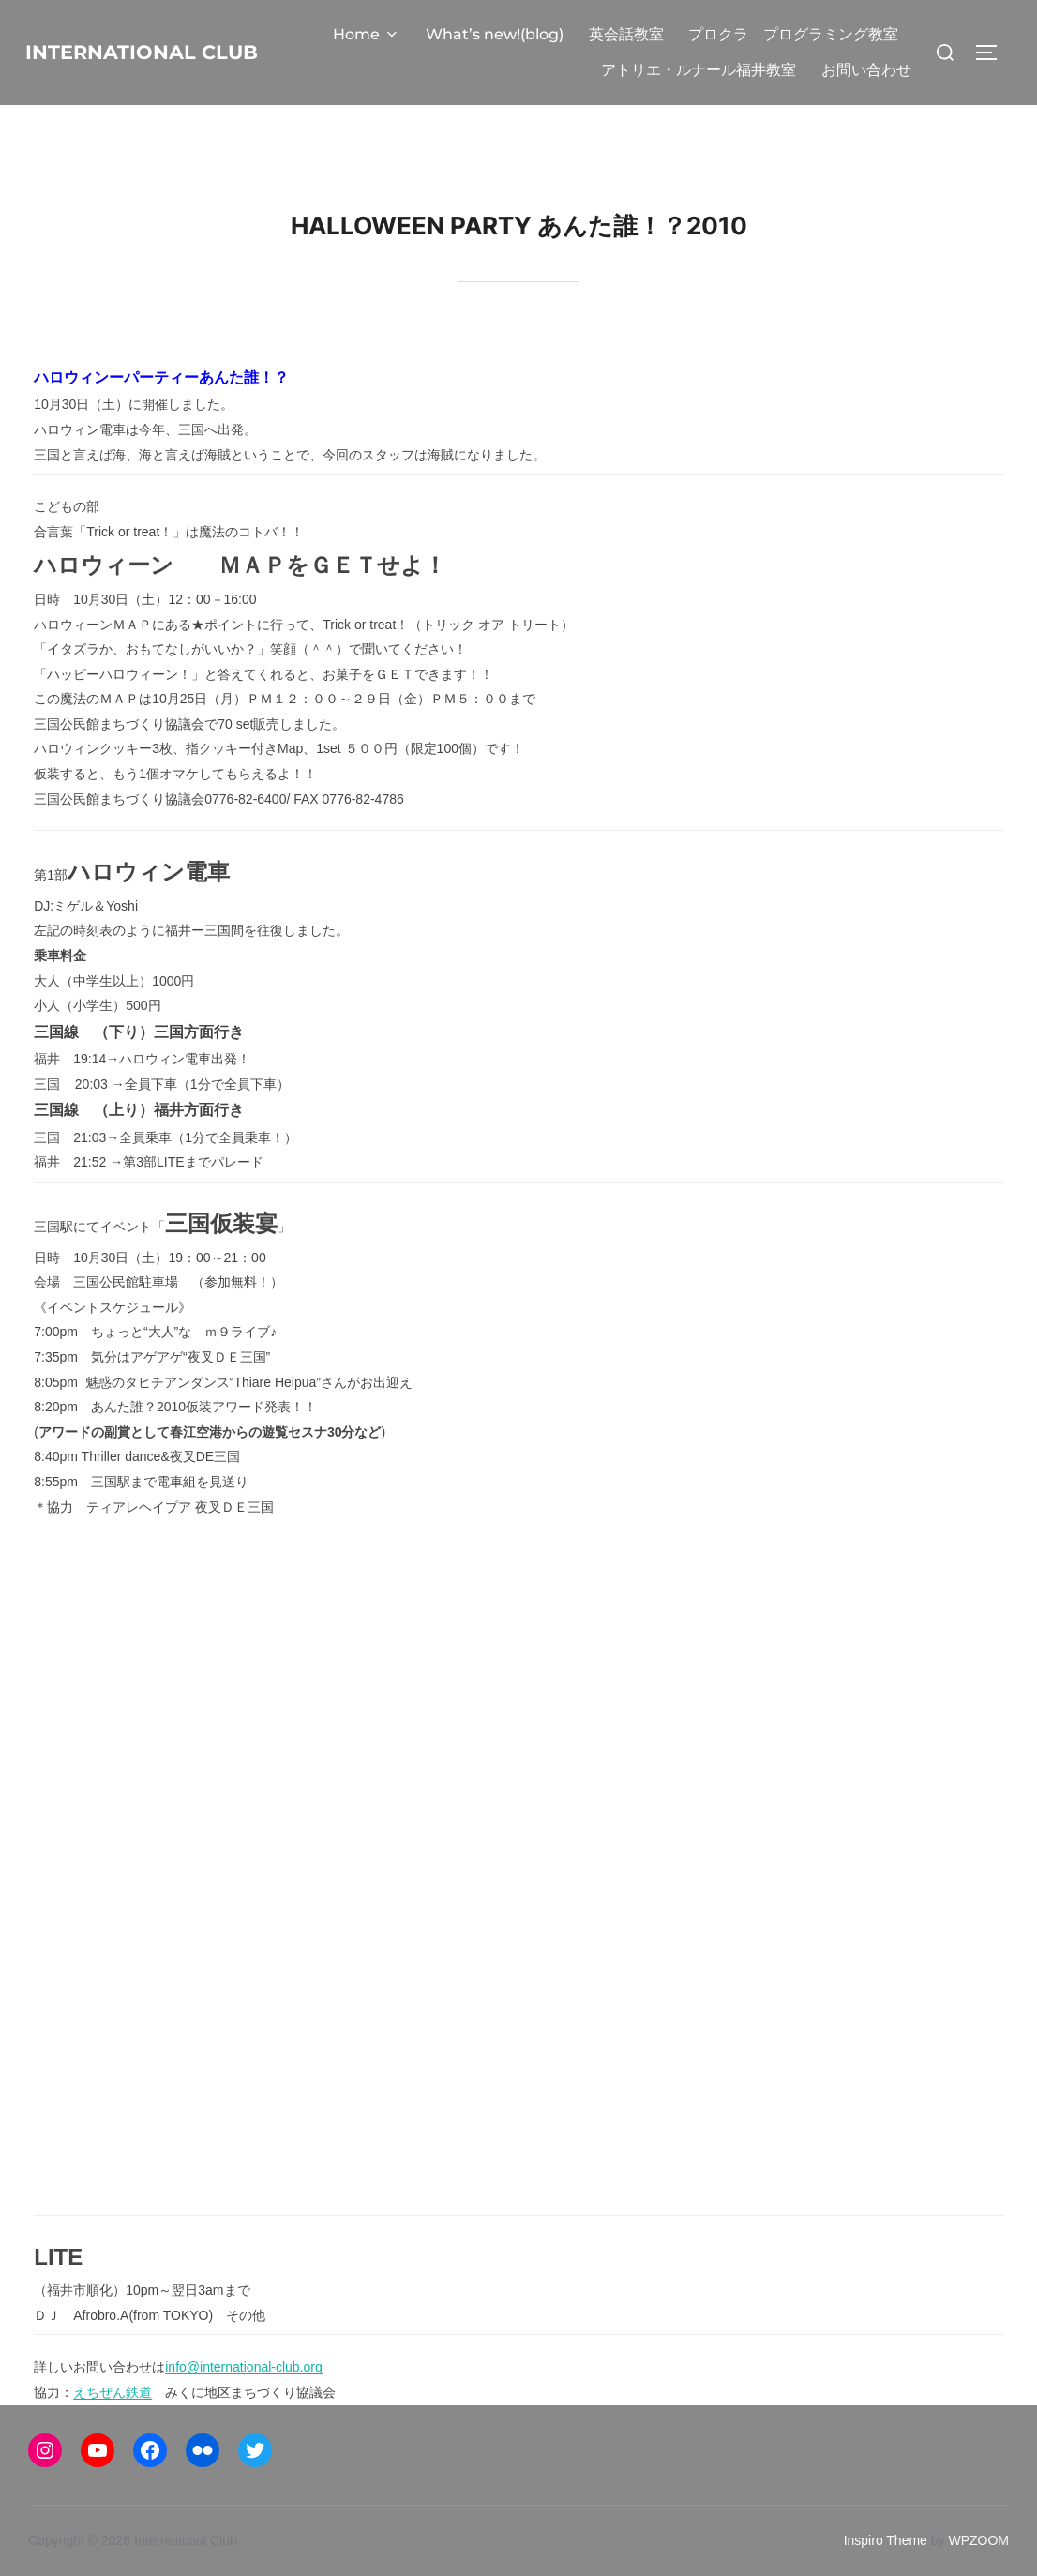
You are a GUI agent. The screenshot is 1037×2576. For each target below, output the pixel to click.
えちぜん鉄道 (112, 2392)
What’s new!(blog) (496, 34)
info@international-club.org (244, 2366)
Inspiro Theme (885, 2540)
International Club (161, 52)
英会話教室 (627, 34)
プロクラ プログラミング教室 (794, 34)
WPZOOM (978, 2540)
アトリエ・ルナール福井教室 (699, 70)
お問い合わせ (866, 70)
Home (369, 34)
